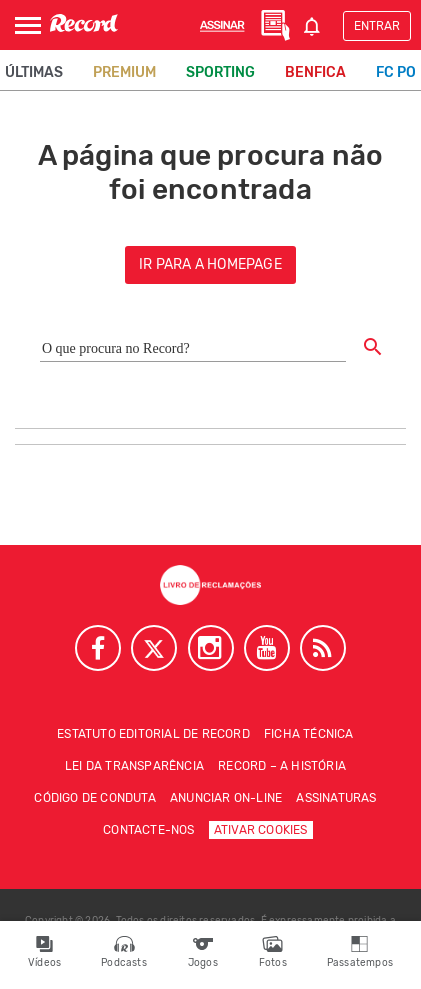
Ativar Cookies (261, 830)
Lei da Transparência (134, 766)
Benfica (315, 72)
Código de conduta (94, 798)
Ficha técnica (309, 734)
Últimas (34, 72)
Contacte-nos (148, 830)
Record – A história (282, 766)
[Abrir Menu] (28, 25)
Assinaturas (336, 798)
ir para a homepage (210, 264)
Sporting (220, 72)
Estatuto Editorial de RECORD (153, 734)
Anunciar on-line (226, 798)
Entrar (377, 26)
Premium (124, 72)
